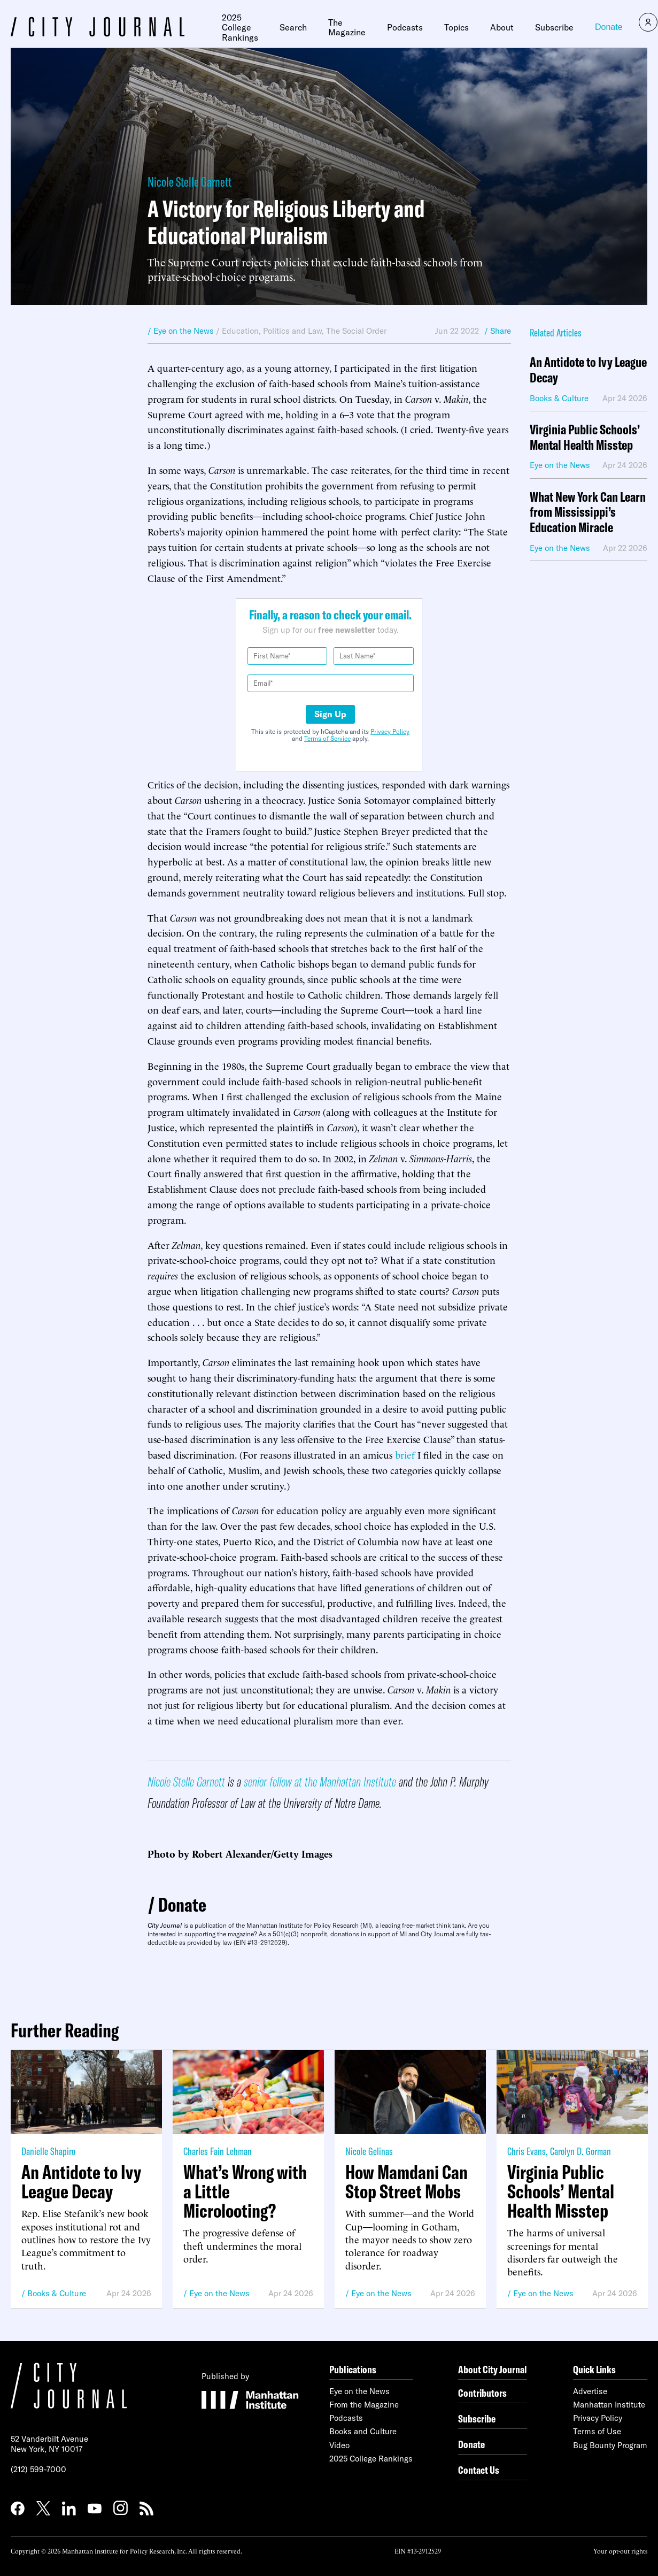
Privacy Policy (389, 731)
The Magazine (347, 27)
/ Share (497, 330)
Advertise (590, 2391)
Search (293, 27)
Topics (456, 27)
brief (405, 1454)
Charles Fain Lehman (217, 2151)
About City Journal (492, 2369)
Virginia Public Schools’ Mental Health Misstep (585, 437)
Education (240, 331)
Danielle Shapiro (48, 2151)
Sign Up (330, 714)
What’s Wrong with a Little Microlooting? (245, 2191)
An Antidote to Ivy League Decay (588, 370)
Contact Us (478, 2470)
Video (339, 2445)
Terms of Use (597, 2431)
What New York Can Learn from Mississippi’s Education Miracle (588, 512)
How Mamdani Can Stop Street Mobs (406, 2182)
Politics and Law (292, 331)
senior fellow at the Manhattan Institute (320, 1781)
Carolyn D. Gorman (580, 2151)
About (502, 27)
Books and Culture (363, 2431)
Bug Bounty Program (610, 2445)
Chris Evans (526, 2151)
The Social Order (356, 331)
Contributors (482, 2392)
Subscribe (554, 27)
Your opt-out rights (620, 2550)
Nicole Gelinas (369, 2151)
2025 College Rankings (240, 27)
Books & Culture (56, 2293)
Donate (609, 27)
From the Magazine (364, 2404)
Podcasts (405, 27)
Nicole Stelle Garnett (189, 181)
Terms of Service (327, 738)
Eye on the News (219, 2293)
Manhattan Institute (609, 2404)
